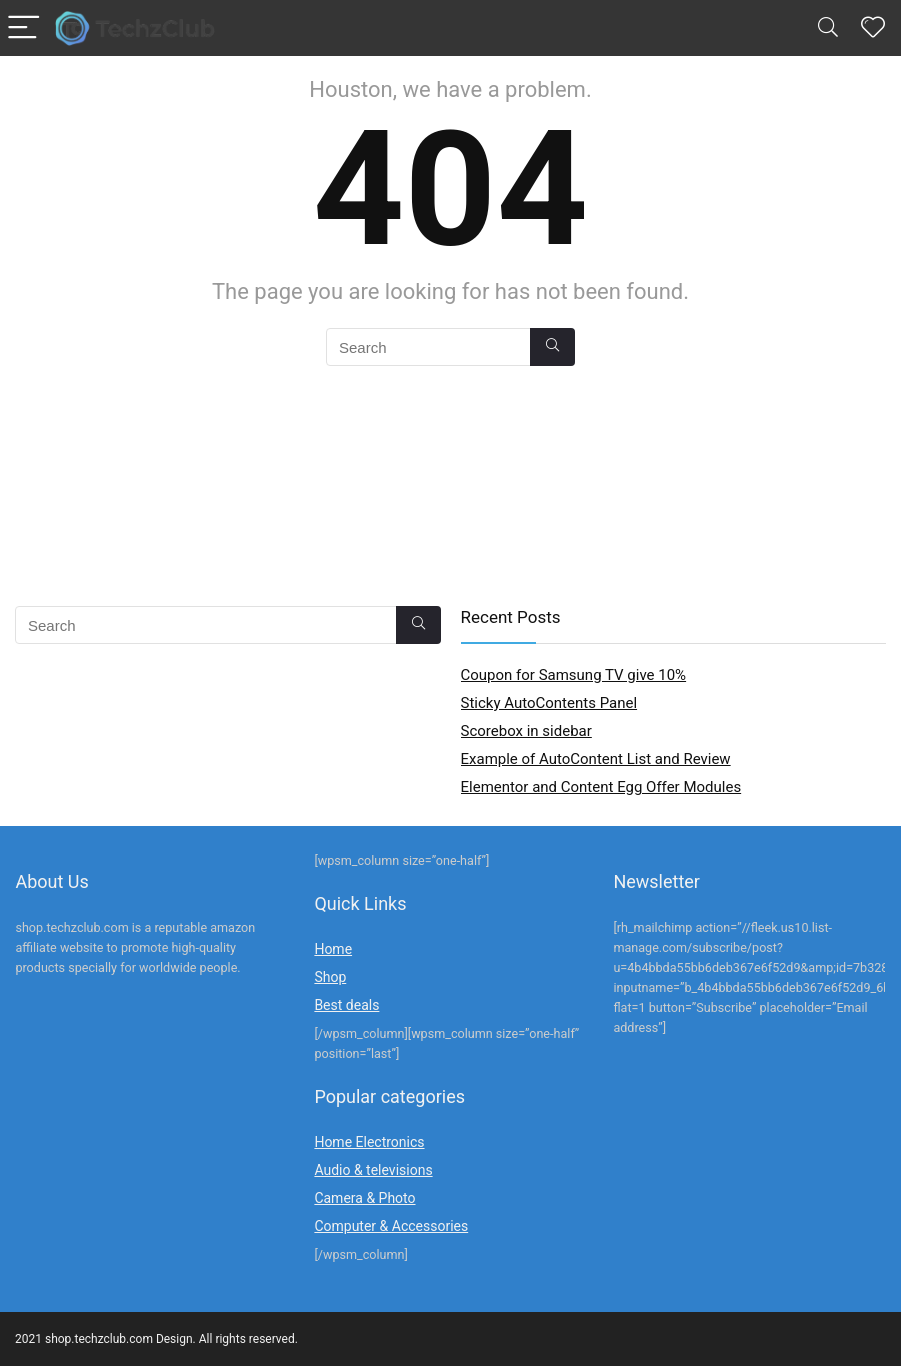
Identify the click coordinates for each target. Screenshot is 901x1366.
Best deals (346, 1005)
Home (333, 949)
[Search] (828, 28)
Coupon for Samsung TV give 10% (574, 675)
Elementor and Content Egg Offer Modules (601, 787)
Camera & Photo (364, 1198)
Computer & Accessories (391, 1226)
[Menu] (24, 28)
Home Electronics (369, 1142)
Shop (330, 977)
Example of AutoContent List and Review (596, 759)
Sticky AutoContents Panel (549, 703)
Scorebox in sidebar (526, 731)
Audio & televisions (373, 1170)
